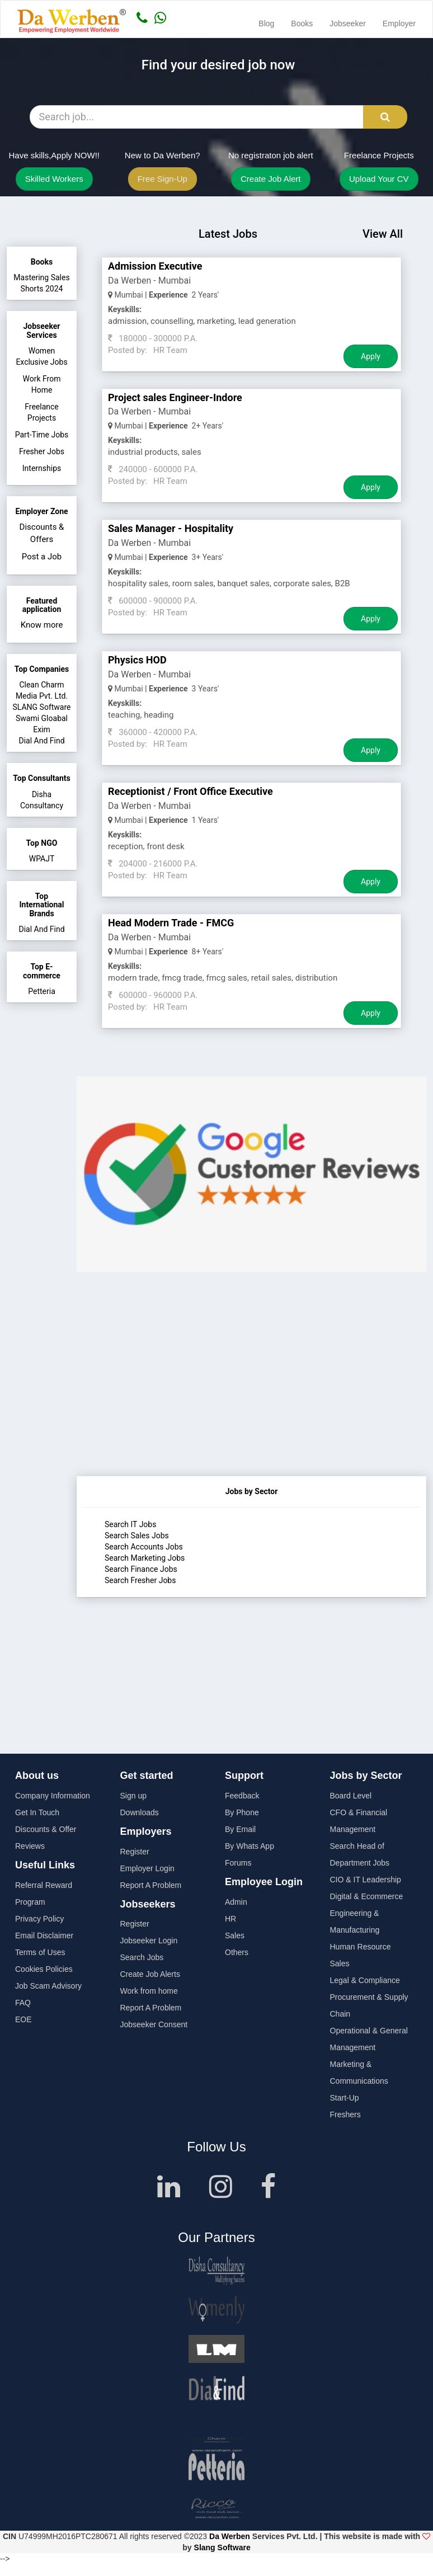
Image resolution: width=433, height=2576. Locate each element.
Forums (238, 1862)
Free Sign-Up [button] (162, 178)
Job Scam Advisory (48, 1985)
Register (134, 1851)
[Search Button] (385, 117)
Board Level (351, 1795)
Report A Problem (151, 1885)
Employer (399, 23)
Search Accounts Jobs (144, 1546)
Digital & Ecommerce (366, 1896)
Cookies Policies (44, 1969)
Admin (236, 1901)
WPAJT (42, 858)
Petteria (41, 991)
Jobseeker (348, 23)
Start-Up (344, 2097)
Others (236, 1952)
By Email (240, 1829)
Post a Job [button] (42, 557)
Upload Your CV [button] (379, 178)
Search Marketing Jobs (145, 1557)
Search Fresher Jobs (140, 1580)
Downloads (139, 1812)
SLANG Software (41, 707)
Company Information (52, 1795)
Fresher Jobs (41, 451)
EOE (23, 2019)
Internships (41, 468)
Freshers (345, 2114)
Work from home (149, 1990)
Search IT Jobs (130, 1524)
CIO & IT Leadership (365, 1879)
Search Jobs (142, 1957)
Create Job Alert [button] (271, 178)
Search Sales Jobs (137, 1535)
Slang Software (222, 2547)
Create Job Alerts (150, 1974)
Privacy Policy (39, 1918)
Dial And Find (41, 740)
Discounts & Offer (45, 1829)
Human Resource (360, 1946)
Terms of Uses (40, 1952)
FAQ (23, 2002)
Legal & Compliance (365, 1980)
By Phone (242, 1812)
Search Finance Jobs (141, 1569)
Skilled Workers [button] (54, 178)
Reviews (30, 1846)
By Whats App (249, 1846)
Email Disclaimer (44, 1935)
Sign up (133, 1795)
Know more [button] (42, 625)
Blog (266, 23)
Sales (234, 1935)
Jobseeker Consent (154, 2024)
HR (230, 1918)
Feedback (242, 1795)
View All (383, 234)
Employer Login (147, 1868)
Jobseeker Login (149, 1940)
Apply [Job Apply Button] (370, 356)
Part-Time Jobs (42, 434)
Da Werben (229, 2536)
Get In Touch (37, 1812)
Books (302, 23)
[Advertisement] (251, 1398)
